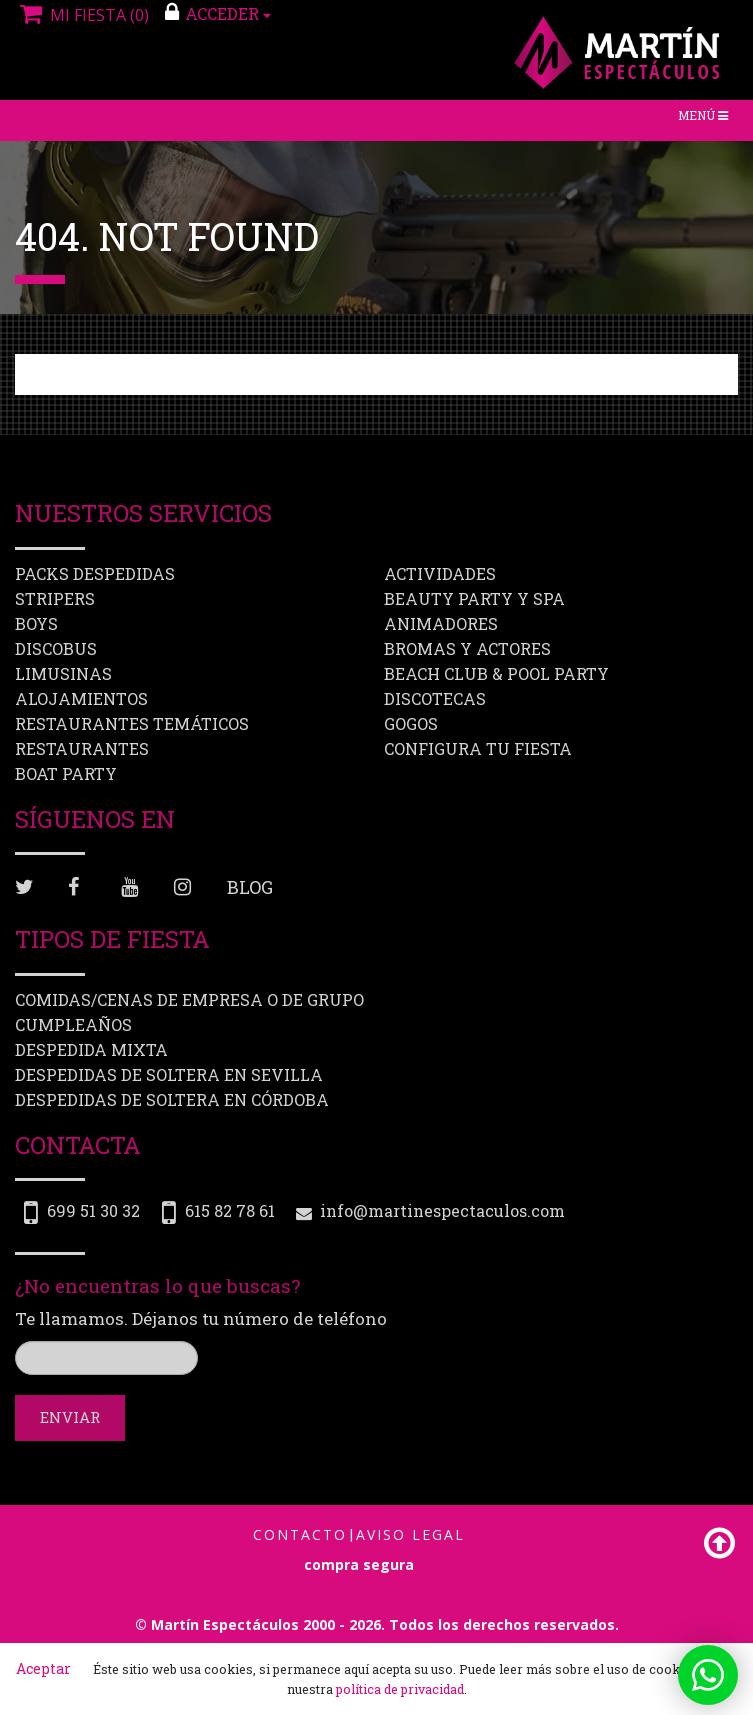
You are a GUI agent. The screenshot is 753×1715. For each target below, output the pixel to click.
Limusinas (63, 673)
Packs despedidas (95, 573)
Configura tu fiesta (478, 748)
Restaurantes (82, 748)
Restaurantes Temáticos (132, 723)
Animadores (441, 623)
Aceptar (43, 1668)
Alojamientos (81, 698)
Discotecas (435, 698)
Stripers (55, 598)
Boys (36, 623)
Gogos (411, 723)
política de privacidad (400, 1689)
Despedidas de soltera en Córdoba (172, 1098)
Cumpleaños (73, 1023)
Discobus (56, 648)
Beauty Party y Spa (474, 598)
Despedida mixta (91, 1048)
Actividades (440, 573)
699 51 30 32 (93, 1210)
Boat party (66, 773)
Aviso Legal (410, 1534)
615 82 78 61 (230, 1210)
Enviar (70, 1417)
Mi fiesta (82, 15)
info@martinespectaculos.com (442, 1210)
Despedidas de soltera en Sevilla (169, 1073)
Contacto (300, 1534)
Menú (707, 119)
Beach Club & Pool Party (496, 673)
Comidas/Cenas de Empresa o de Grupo (189, 998)
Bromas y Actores (467, 648)
